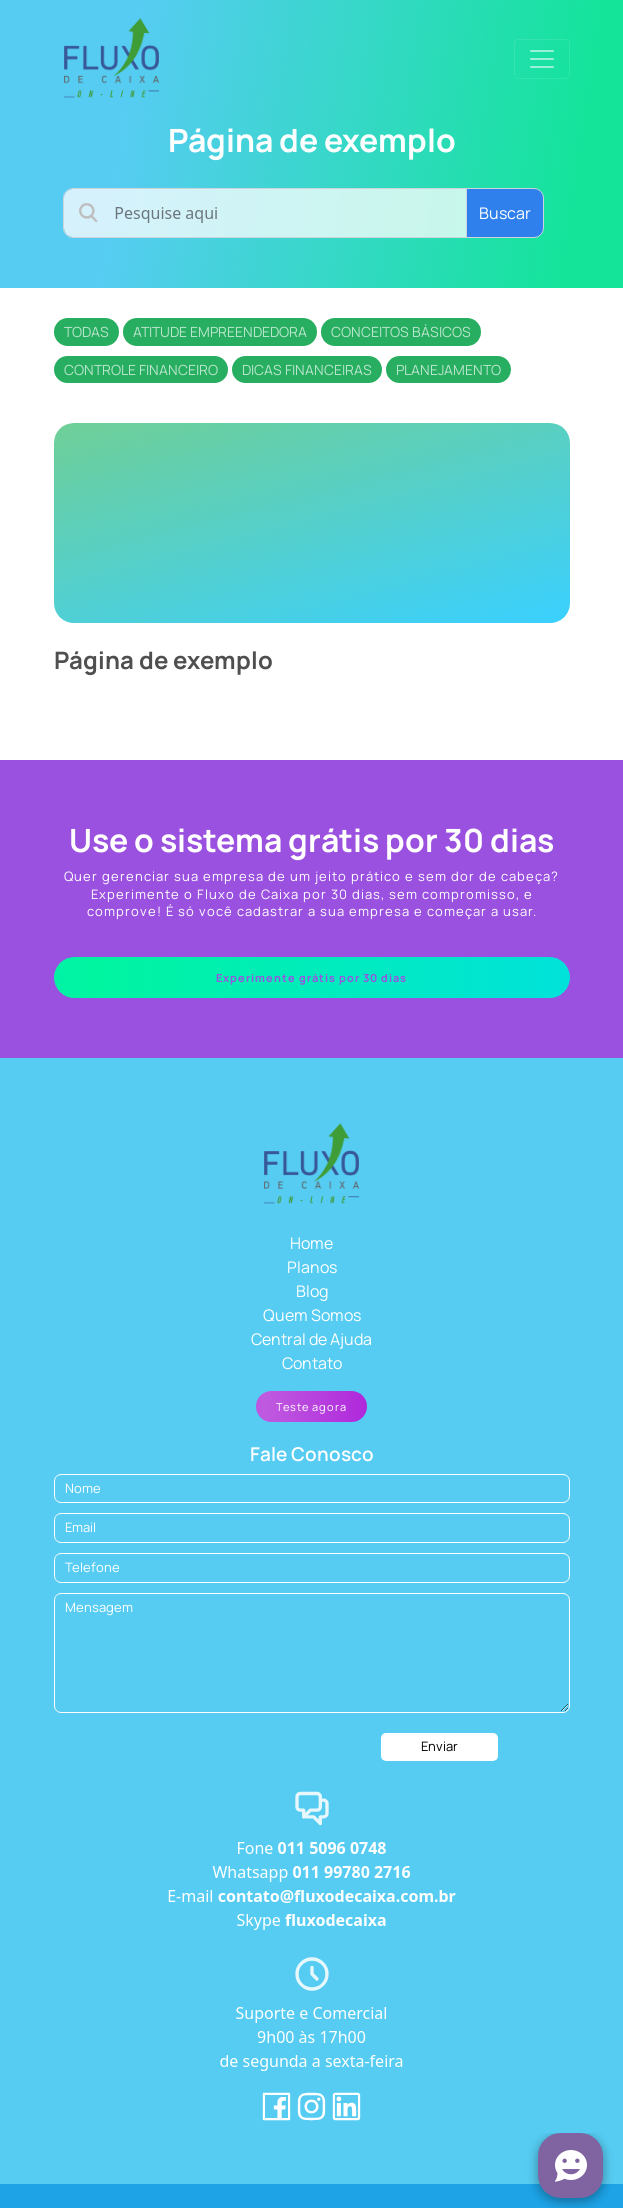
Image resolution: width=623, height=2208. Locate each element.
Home (311, 1243)
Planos (312, 1267)
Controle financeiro (141, 369)
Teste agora (311, 1406)
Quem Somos (312, 1315)
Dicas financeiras (307, 369)
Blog (312, 1291)
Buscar (505, 213)
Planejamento (448, 369)
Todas (86, 331)
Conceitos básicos (401, 331)
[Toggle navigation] (542, 59)
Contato (312, 1363)
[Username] (264, 213)
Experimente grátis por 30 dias (311, 977)
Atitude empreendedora (220, 331)
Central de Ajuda (311, 1339)
